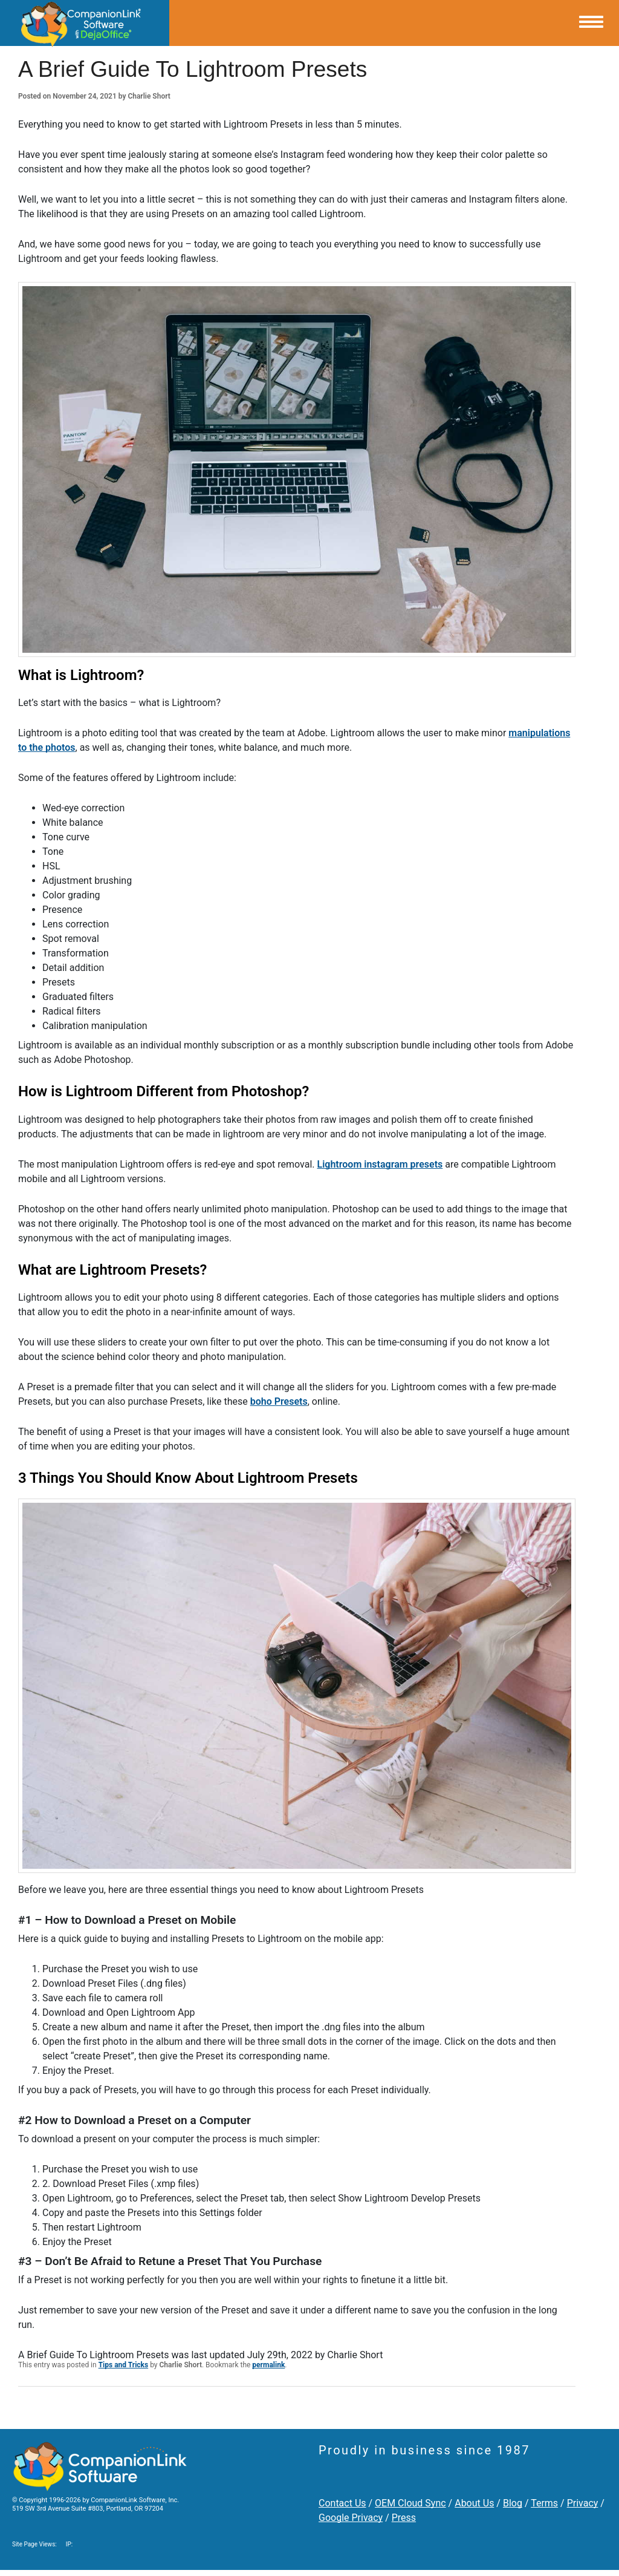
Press (404, 2517)
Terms (544, 2503)
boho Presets (279, 1401)
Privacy (582, 2503)
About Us (474, 2503)
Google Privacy (351, 2517)
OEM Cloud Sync (410, 2503)
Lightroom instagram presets (380, 1164)
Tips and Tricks (124, 2365)
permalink (268, 2365)
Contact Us (342, 2503)
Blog (512, 2503)
